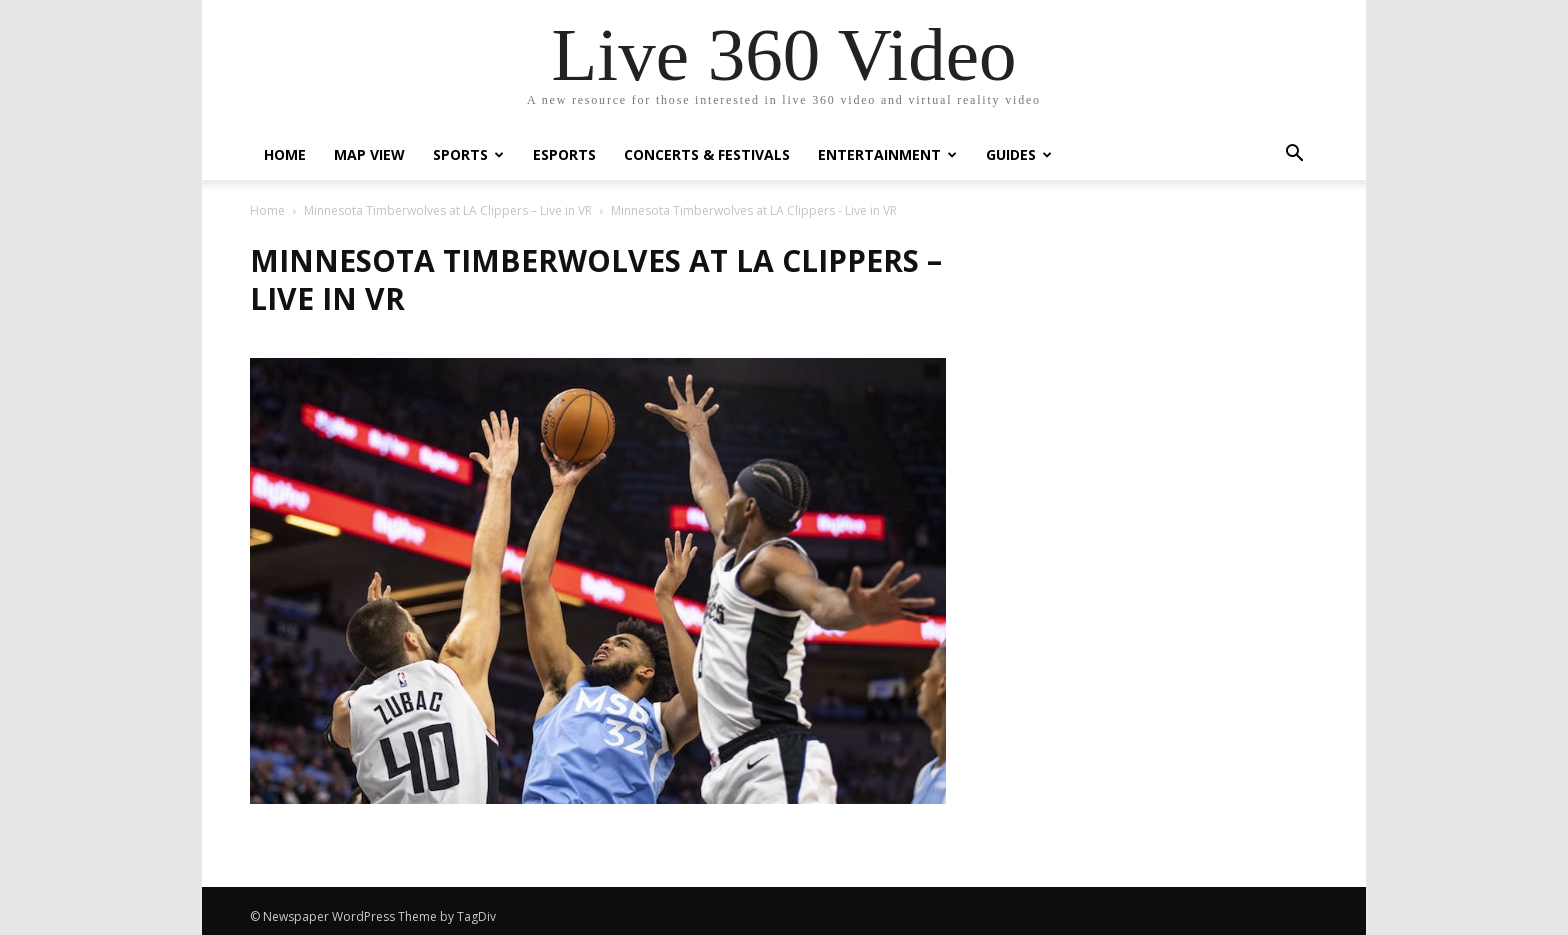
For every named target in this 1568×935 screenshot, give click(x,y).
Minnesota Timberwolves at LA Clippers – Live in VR (448, 210)
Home (285, 154)
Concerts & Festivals (707, 154)
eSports (564, 154)
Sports (468, 154)
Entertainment (887, 154)
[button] (1294, 155)
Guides (1019, 154)
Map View (369, 154)
